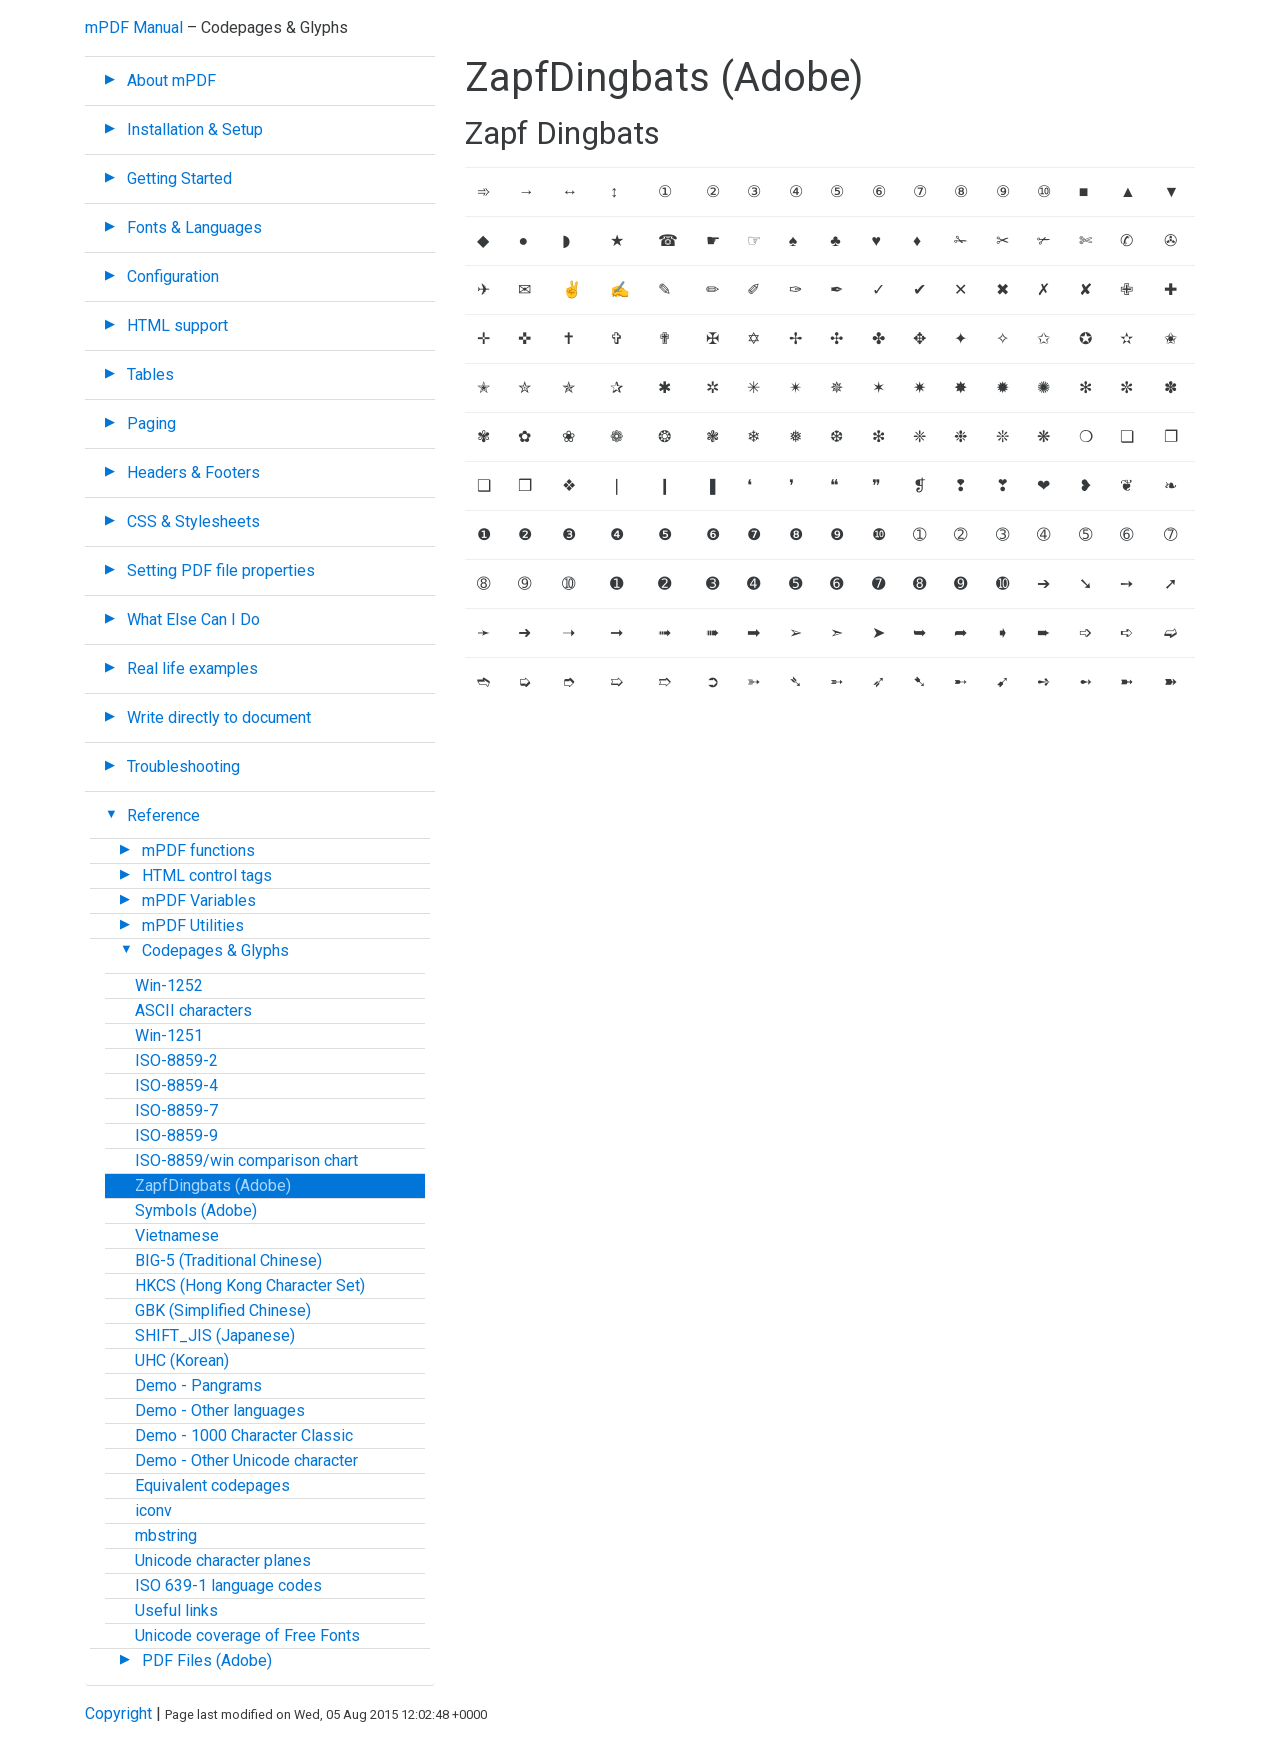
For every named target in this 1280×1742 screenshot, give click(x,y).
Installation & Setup (195, 129)
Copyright (118, 1713)
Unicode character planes (223, 1560)
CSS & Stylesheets (193, 521)
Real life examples (192, 668)
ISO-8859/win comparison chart (246, 1160)
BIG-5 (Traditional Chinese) (228, 1260)
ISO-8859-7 (176, 1110)
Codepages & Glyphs (215, 950)
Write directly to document (219, 717)
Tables (150, 374)
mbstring (166, 1535)
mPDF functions (198, 850)
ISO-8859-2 (176, 1060)
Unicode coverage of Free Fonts (247, 1635)
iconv (153, 1510)
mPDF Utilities (193, 925)
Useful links (176, 1610)
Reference (163, 815)
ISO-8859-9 (176, 1135)
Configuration (173, 276)
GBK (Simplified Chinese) (223, 1310)
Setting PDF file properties (221, 570)
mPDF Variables (199, 900)
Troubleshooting (183, 766)
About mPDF (171, 80)
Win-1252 (169, 985)
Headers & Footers (193, 472)
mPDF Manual (134, 27)
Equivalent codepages (212, 1485)
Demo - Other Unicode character (246, 1460)
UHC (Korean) (182, 1360)
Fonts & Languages (194, 227)
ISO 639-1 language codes (228, 1585)
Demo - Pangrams (198, 1385)
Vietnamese (177, 1235)
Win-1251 (169, 1035)
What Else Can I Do (193, 619)
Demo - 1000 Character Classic (244, 1435)
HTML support (177, 325)
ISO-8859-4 (176, 1085)
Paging (151, 423)
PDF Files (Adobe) (207, 1660)
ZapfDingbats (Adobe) (213, 1185)
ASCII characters (193, 1010)
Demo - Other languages (220, 1410)
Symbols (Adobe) (196, 1210)
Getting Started (179, 178)
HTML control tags (207, 875)
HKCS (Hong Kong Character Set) (250, 1285)
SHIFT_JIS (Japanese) (215, 1335)
